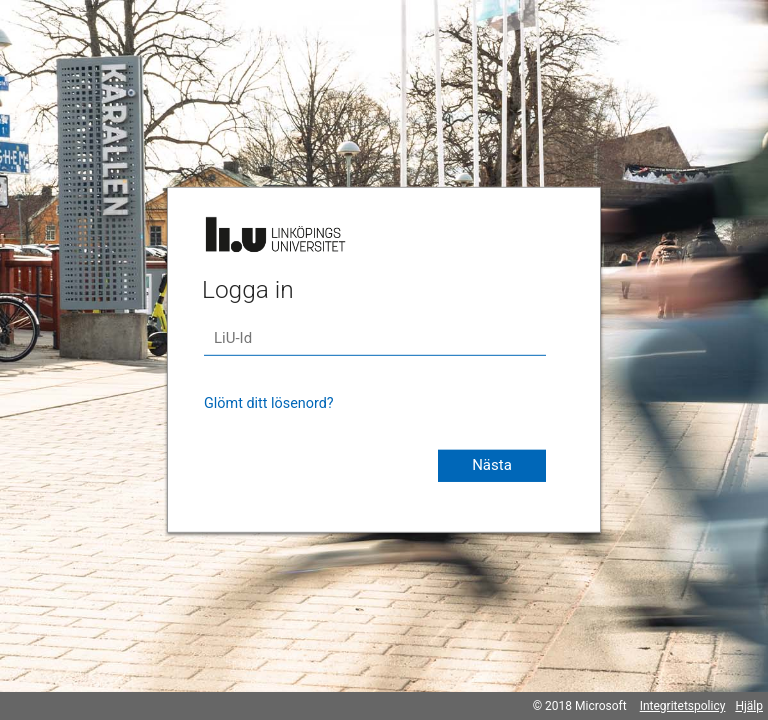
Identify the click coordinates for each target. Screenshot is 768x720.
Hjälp (749, 706)
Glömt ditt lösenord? (269, 403)
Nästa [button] (492, 465)
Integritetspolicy (683, 706)
